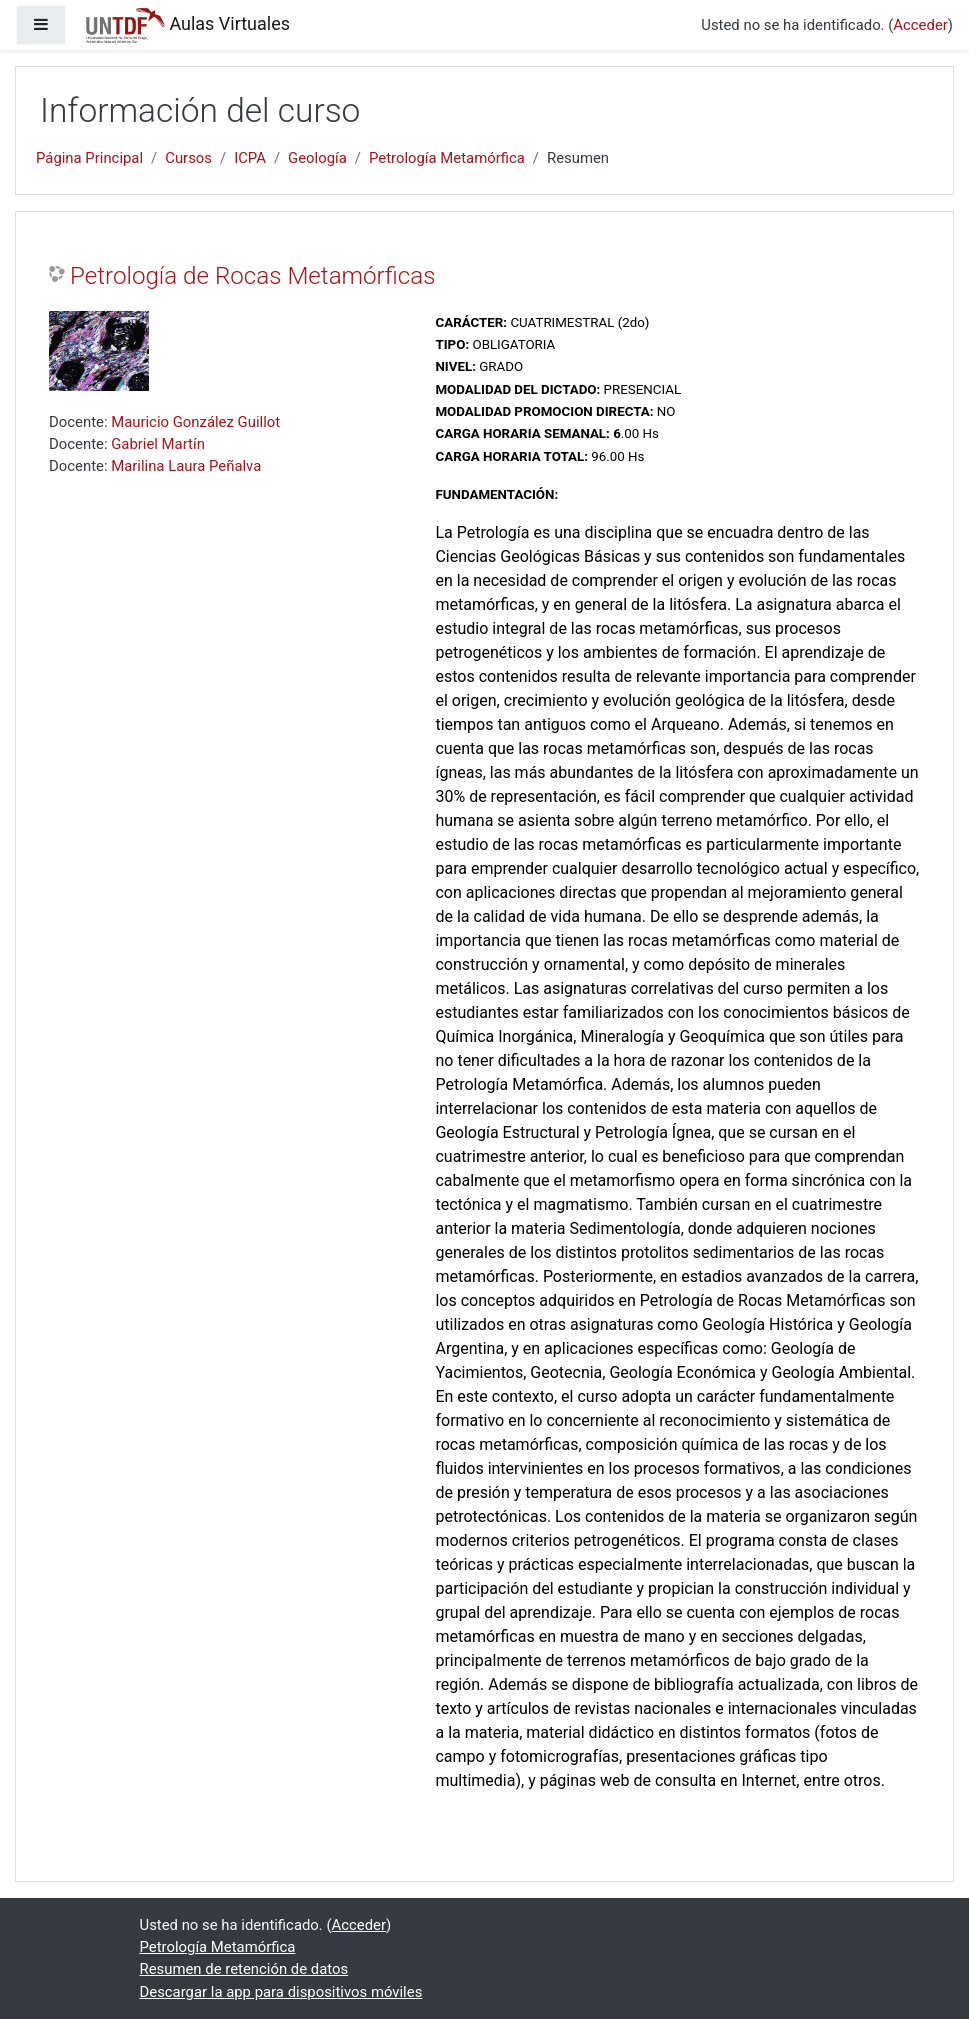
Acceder (920, 25)
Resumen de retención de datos (244, 1969)
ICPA (250, 158)
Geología (317, 158)
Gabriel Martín (158, 444)
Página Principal (89, 158)
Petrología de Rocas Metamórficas (252, 276)
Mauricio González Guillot (195, 422)
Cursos (188, 158)
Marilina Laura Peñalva (186, 466)
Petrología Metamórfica (447, 158)
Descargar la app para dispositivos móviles (281, 1992)
